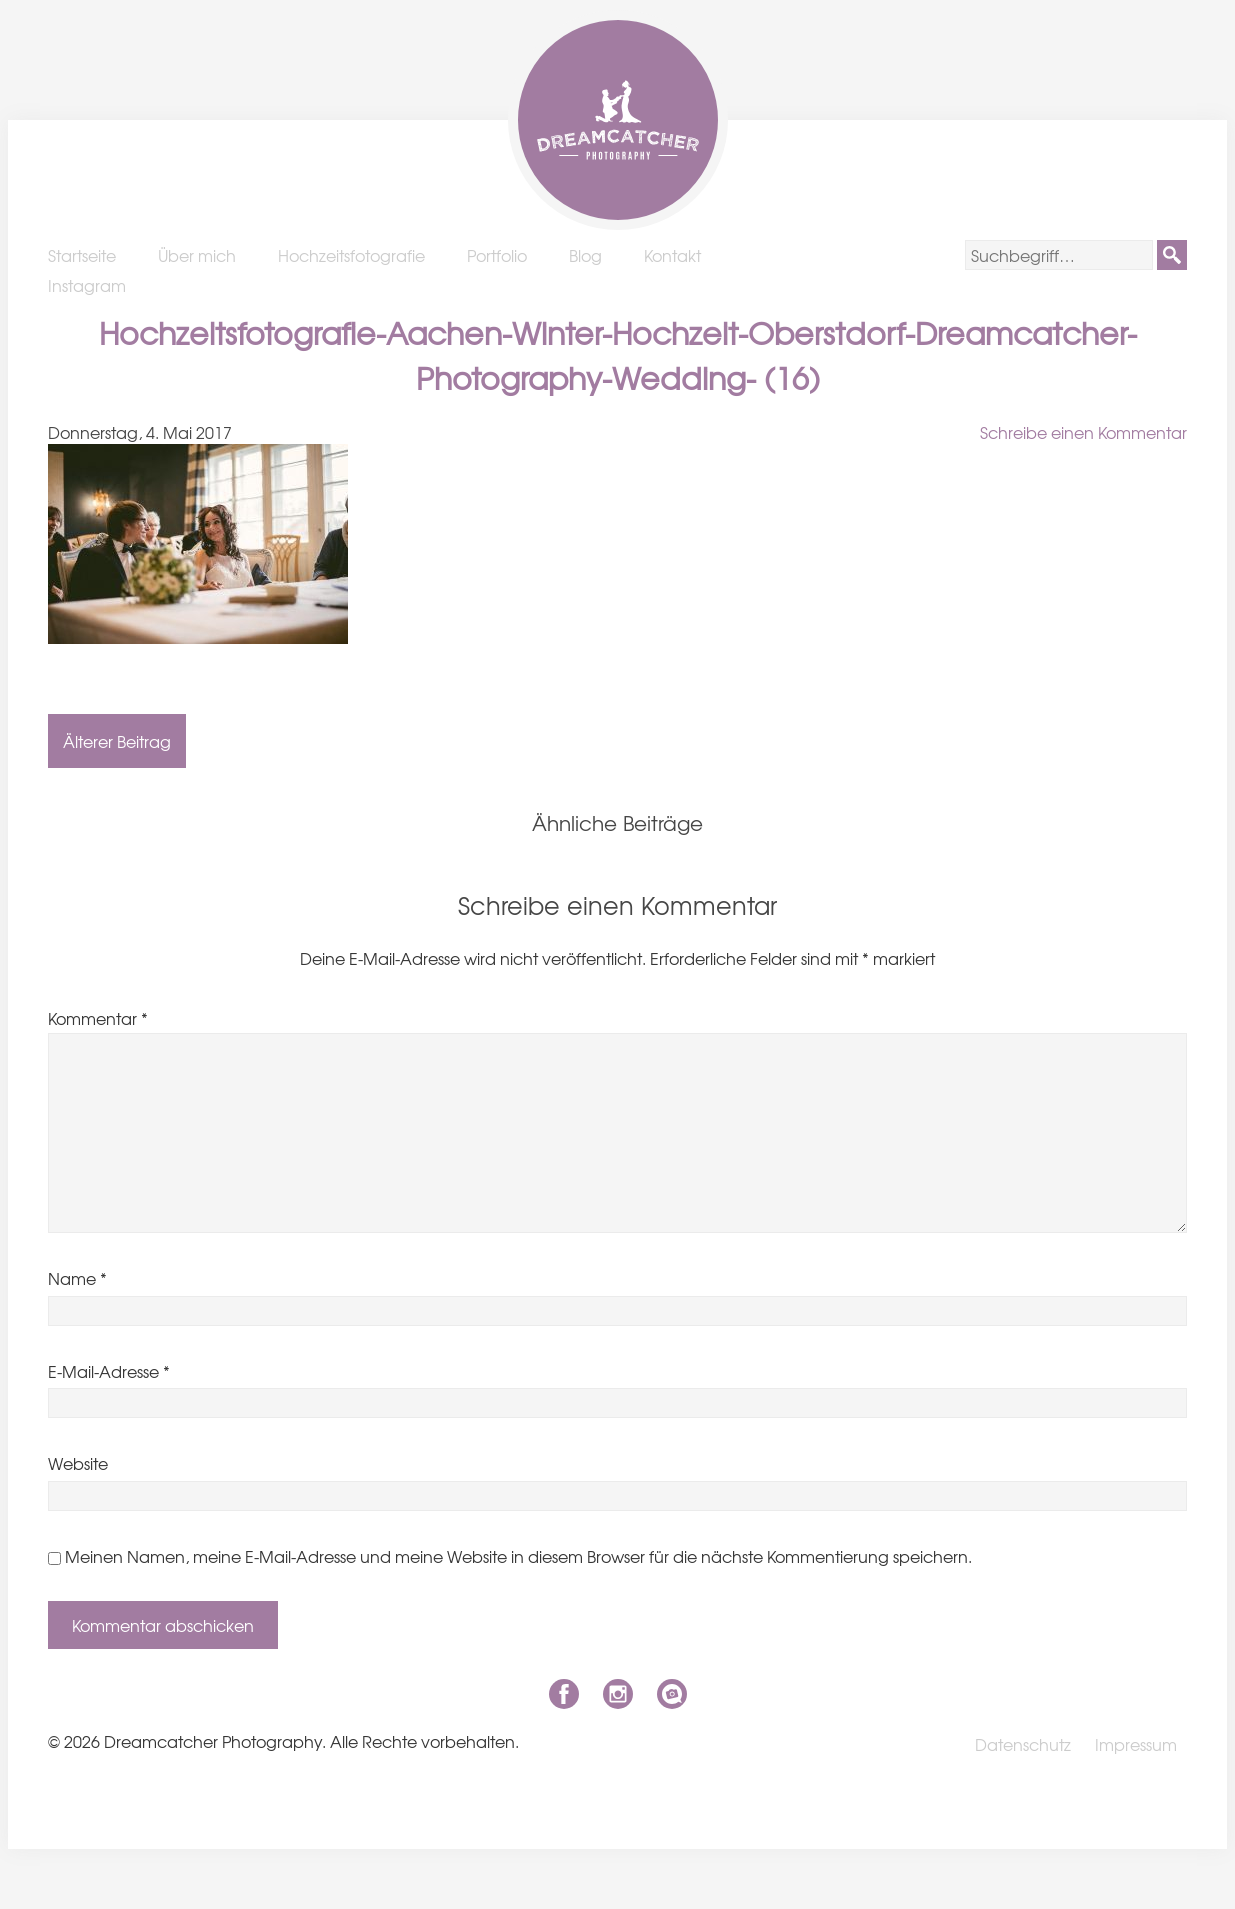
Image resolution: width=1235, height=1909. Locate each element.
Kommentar (98, 1018)
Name (77, 1278)
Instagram (87, 285)
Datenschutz (1023, 1744)
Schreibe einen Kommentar (1083, 432)
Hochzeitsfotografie (351, 255)
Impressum (1136, 1744)
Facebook (564, 1694)
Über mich (197, 255)
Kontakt (672, 255)
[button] (1172, 255)
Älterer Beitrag (117, 741)
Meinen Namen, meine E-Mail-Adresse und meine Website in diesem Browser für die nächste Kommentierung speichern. (518, 1556)
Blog (585, 255)
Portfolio (497, 255)
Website (78, 1463)
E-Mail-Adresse (109, 1371)
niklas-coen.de (672, 1694)
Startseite (82, 255)
